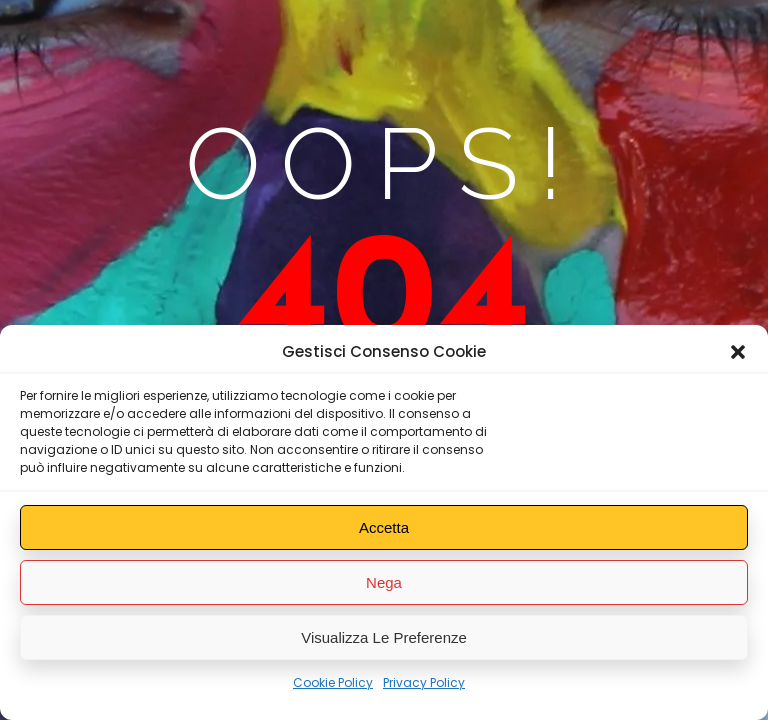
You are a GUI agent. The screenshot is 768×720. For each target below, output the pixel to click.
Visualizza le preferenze (384, 637)
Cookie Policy (333, 682)
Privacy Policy (424, 682)
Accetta (384, 527)
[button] (738, 352)
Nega (384, 582)
